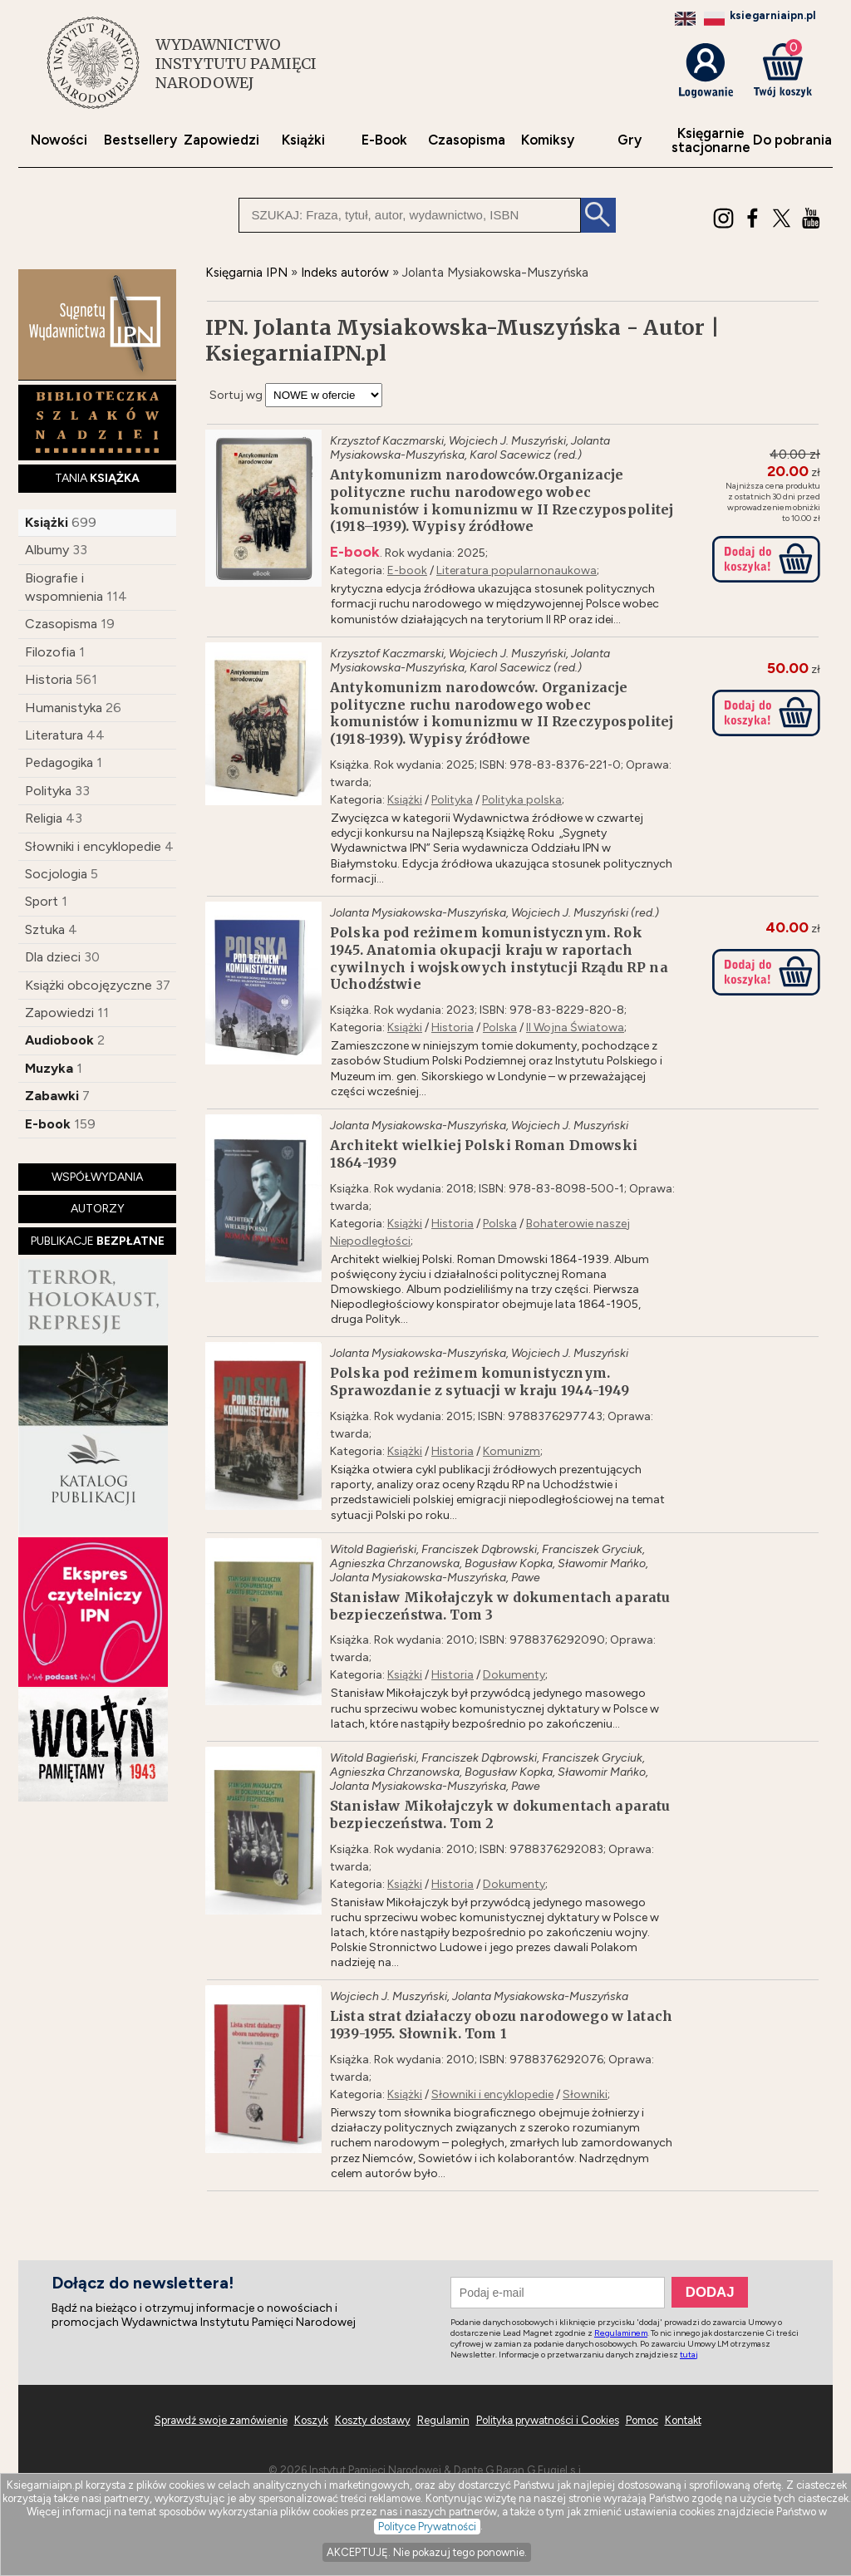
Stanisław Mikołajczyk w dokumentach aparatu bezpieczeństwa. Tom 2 (500, 1814)
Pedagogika (59, 762)
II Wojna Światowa (575, 1027)
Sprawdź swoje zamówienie (221, 2420)
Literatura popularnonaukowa (516, 570)
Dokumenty (514, 1675)
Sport (41, 901)
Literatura (54, 735)
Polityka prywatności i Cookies (547, 2420)
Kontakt (683, 2420)
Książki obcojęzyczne (88, 985)
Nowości (59, 140)
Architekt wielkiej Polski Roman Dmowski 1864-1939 (483, 1154)
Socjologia (56, 874)
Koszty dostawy (373, 2420)
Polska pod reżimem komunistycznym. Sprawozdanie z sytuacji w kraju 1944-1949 (479, 1381)
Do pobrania (792, 140)
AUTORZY (98, 1209)
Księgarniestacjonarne (710, 140)
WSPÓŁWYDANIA (97, 1177)
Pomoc (642, 2420)
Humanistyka (63, 707)
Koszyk (311, 2420)
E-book (48, 1124)
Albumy (47, 550)
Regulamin (443, 2420)
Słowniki (585, 2094)
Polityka (48, 791)
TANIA (97, 478)
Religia (43, 818)
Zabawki (52, 1096)
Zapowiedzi (221, 140)
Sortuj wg (236, 395)
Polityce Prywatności (427, 2526)
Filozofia (50, 652)
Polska (500, 1027)
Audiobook (59, 1040)
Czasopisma (466, 140)
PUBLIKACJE (98, 1241)
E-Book (384, 140)
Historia (48, 679)
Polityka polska (522, 800)
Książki (303, 140)
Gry (629, 140)
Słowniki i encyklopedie (93, 846)
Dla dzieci (53, 957)
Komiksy (547, 140)
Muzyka (49, 1068)
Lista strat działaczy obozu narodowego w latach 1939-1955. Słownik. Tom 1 (501, 2025)
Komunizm (511, 1451)
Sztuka (45, 929)
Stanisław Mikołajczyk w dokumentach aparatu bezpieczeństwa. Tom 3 (500, 1606)
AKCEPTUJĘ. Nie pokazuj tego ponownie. (427, 2552)
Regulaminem (620, 2333)
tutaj (689, 2354)
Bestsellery (140, 140)
